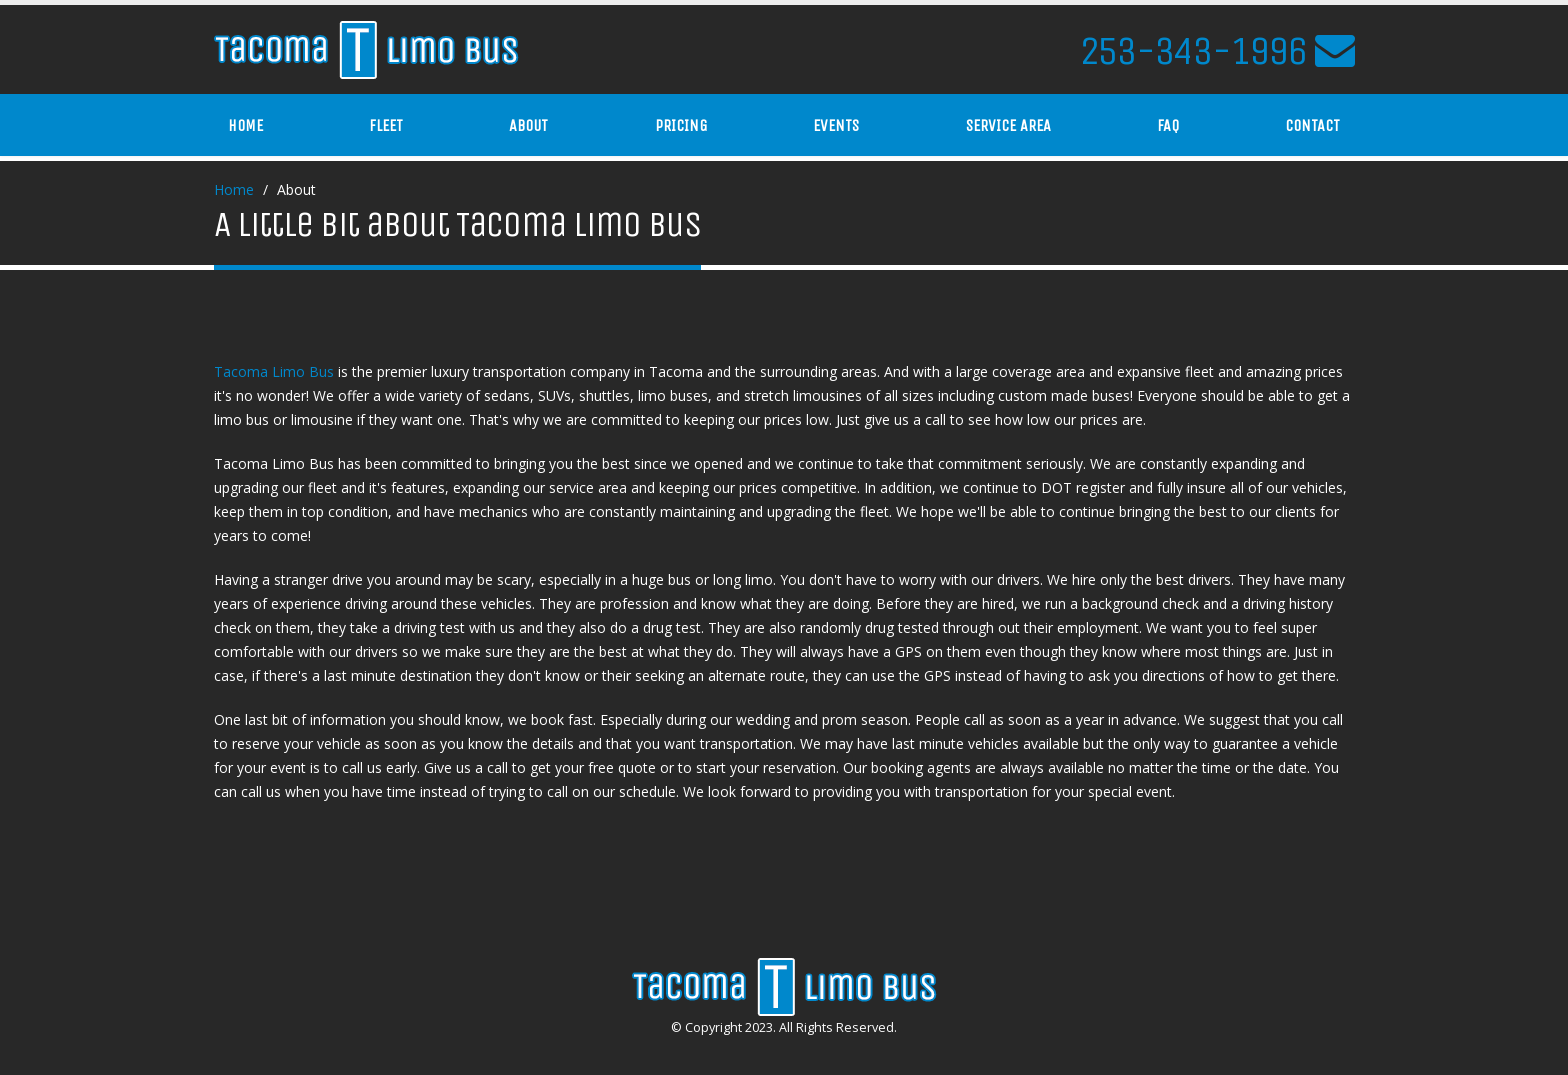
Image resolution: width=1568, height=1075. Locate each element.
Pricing (681, 125)
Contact (1312, 125)
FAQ (1168, 125)
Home (245, 125)
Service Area (1008, 125)
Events (836, 125)
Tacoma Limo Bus (274, 371)
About (528, 125)
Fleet (386, 125)
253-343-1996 (1193, 51)
